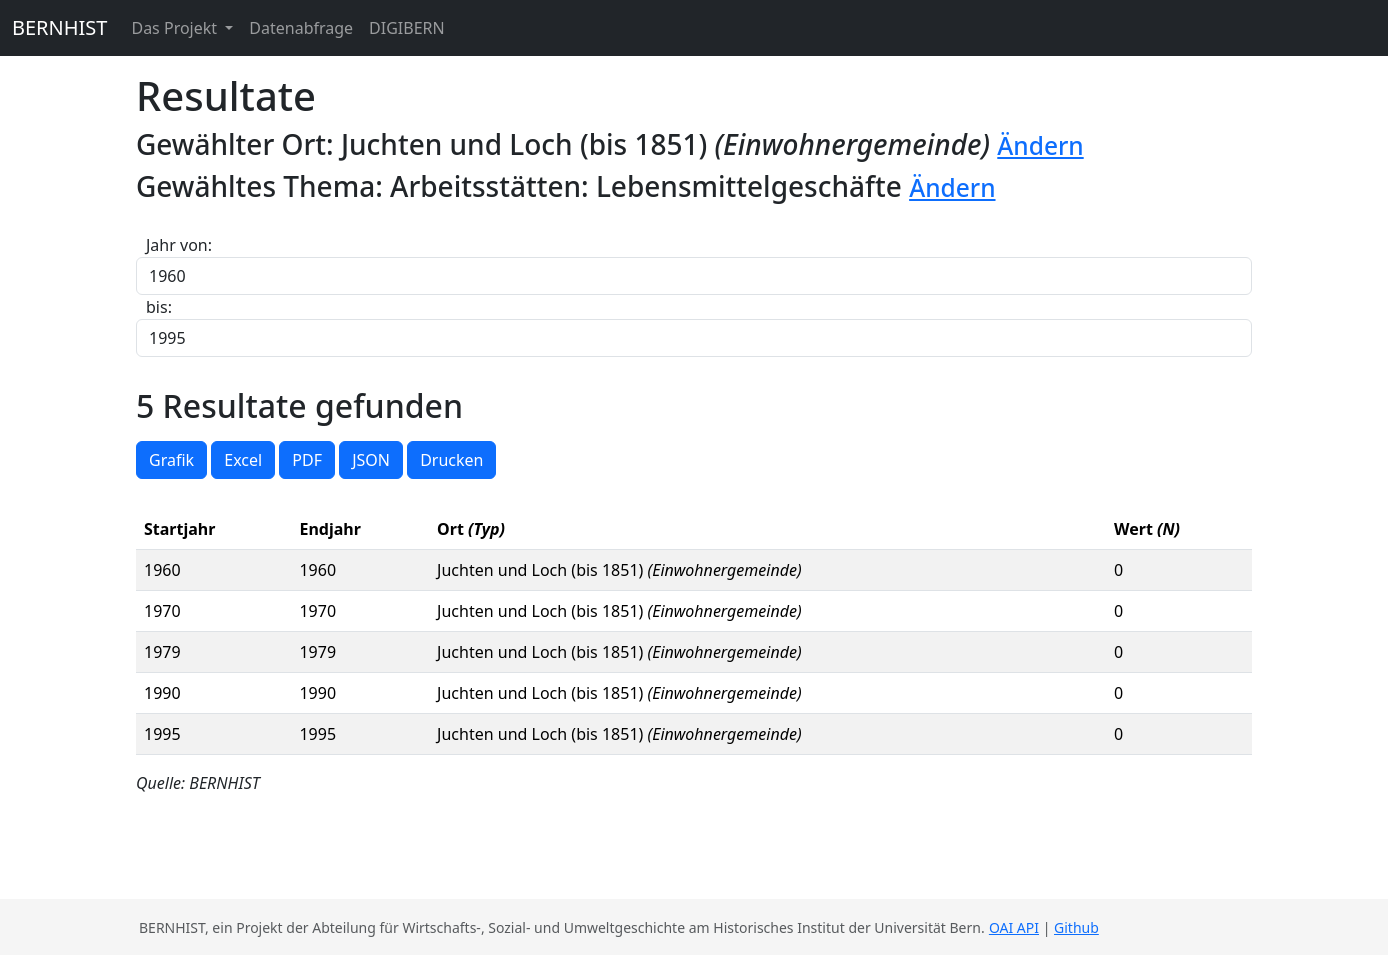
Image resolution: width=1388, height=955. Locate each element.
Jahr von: (179, 245)
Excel (243, 460)
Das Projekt (176, 28)
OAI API (1014, 927)
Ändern (1040, 145)
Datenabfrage (301, 28)
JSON (371, 460)
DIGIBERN (407, 28)
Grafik (171, 460)
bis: (159, 307)
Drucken (451, 460)
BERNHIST (59, 27)
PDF (307, 460)
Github (1076, 927)
